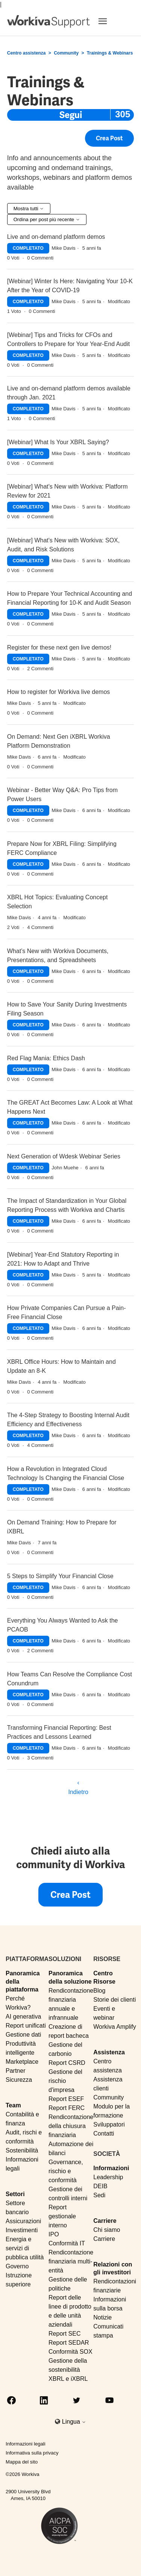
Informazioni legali (25, 2444)
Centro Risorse (104, 1977)
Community (66, 53)
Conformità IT (67, 2243)
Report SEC (64, 2333)
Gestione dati (23, 2034)
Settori (15, 2194)
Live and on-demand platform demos (56, 237)
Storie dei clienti (114, 1999)
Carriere (104, 2221)
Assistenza (109, 2052)
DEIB (100, 2186)
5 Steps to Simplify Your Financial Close (60, 1576)
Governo (17, 2266)
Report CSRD (67, 2063)
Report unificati (26, 2025)
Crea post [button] (109, 141)
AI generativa (23, 2016)
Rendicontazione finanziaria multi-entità (71, 2261)
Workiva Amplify (114, 2026)
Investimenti (22, 2230)
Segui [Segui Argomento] (70, 115)
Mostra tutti (29, 208)
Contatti (103, 2133)
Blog (99, 1990)
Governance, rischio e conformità (66, 2171)
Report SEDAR (69, 2342)
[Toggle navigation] (112, 21)
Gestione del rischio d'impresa (65, 2081)
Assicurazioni (23, 2221)
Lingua (74, 2421)
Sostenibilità (22, 2150)
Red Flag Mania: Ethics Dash (46, 1058)
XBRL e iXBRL (68, 2379)
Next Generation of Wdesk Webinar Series (63, 1156)
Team (13, 2105)
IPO (54, 2234)
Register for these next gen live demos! (59, 647)
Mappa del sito (22, 2462)
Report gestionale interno (62, 2216)
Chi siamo (106, 2230)
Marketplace (22, 2061)
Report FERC (67, 2108)
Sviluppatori (109, 2124)
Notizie (102, 2317)
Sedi (99, 2195)
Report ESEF (66, 2099)
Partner (15, 2070)
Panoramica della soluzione (70, 1977)
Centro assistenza (26, 53)
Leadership (108, 2177)
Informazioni (111, 2168)
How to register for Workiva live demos (58, 692)
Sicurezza (19, 2080)
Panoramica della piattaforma (23, 1981)
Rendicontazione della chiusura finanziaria (71, 2126)
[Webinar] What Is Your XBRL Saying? (58, 442)
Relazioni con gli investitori (112, 2268)
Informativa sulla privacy (32, 2453)
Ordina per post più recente (47, 219)
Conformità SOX (70, 2351)
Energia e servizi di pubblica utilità (25, 2248)
